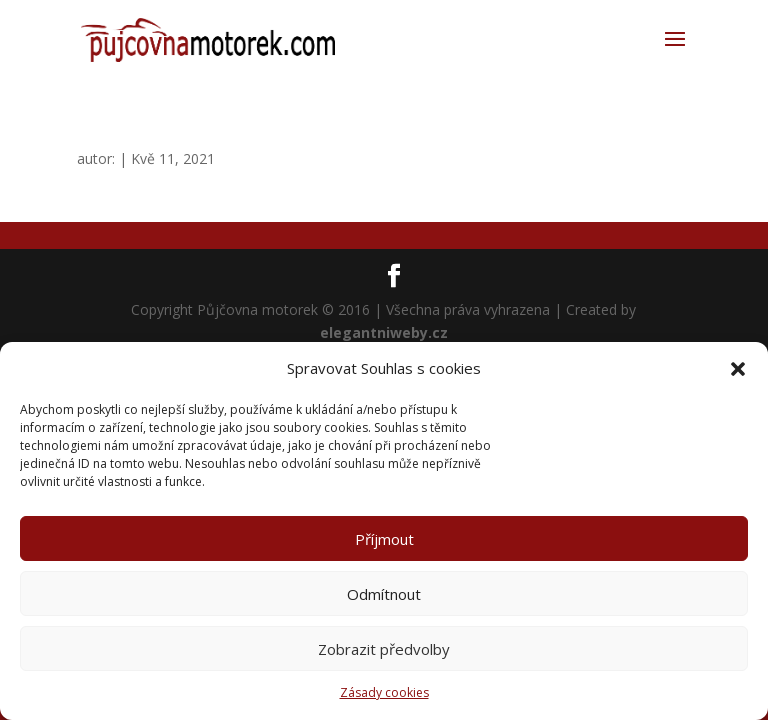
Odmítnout (384, 594)
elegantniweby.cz (384, 332)
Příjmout (384, 539)
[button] (738, 369)
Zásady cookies (384, 692)
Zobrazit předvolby (384, 649)
